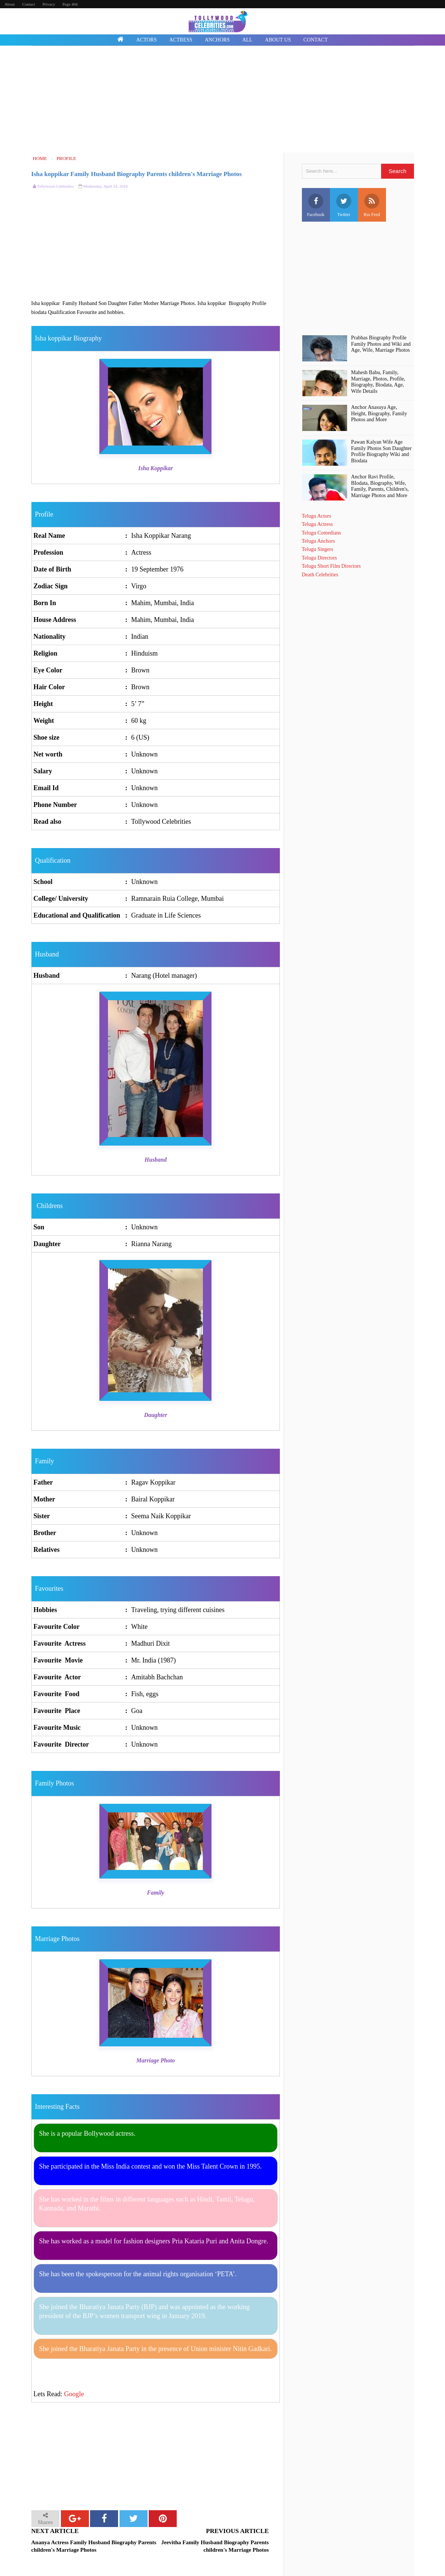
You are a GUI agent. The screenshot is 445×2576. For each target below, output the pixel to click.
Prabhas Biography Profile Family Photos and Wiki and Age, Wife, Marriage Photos (381, 344)
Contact (28, 4)
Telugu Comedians (321, 533)
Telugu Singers (317, 549)
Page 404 (70, 4)
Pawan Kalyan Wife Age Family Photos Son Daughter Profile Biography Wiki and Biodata (381, 451)
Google (74, 2394)
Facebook (316, 205)
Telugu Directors (319, 558)
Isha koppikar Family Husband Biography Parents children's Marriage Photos (136, 174)
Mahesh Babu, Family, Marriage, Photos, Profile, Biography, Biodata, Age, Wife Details (378, 382)
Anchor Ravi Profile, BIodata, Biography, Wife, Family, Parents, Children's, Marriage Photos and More (380, 486)
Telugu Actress (317, 524)
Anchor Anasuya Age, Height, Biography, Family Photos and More (379, 413)
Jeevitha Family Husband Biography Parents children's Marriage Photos (215, 2546)
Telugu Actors (316, 516)
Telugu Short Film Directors (331, 566)
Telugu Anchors (318, 541)
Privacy (49, 4)
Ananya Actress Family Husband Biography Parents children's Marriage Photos (94, 2546)
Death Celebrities (320, 574)
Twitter (343, 205)
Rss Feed (372, 205)
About (9, 4)
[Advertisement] (222, 100)
